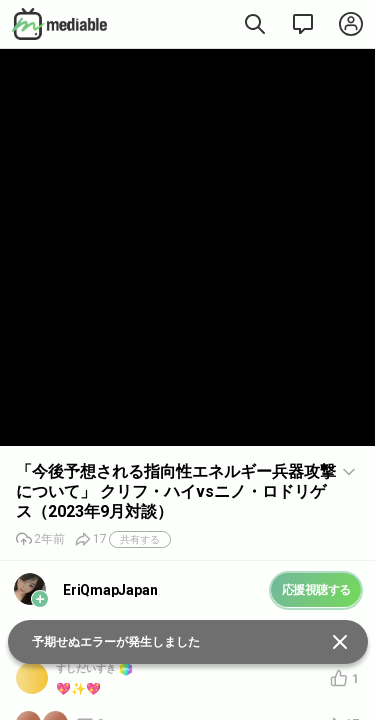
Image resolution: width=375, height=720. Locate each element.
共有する (140, 539)
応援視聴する (316, 590)
